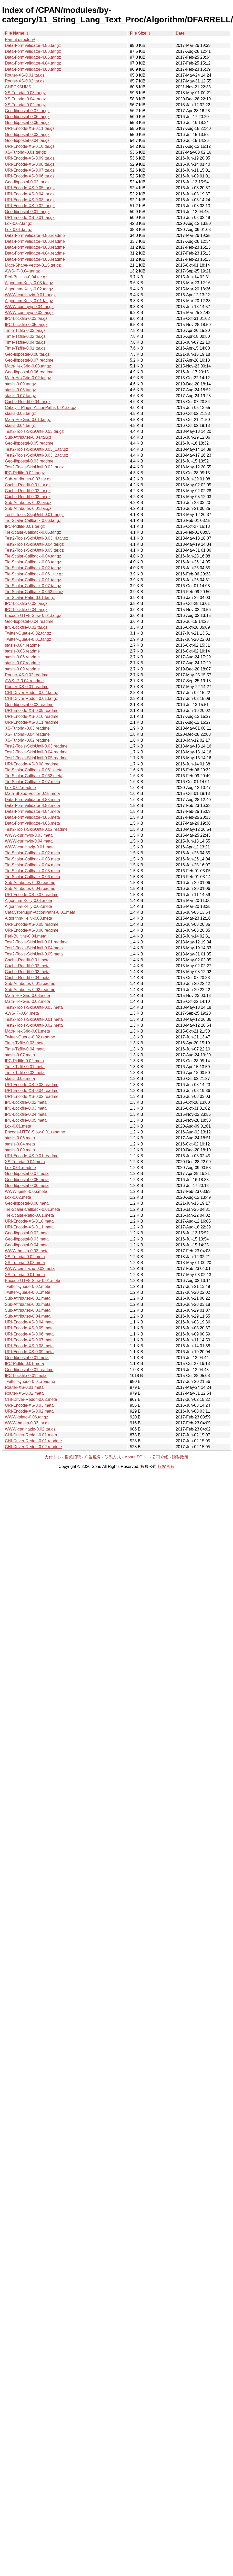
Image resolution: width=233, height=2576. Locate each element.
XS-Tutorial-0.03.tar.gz (25, 93)
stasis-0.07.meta (20, 1055)
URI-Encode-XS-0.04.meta (29, 1322)
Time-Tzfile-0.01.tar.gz (25, 348)
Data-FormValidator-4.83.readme (35, 247)
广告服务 (93, 1457)
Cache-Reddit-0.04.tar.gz (27, 401)
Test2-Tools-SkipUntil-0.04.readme (36, 752)
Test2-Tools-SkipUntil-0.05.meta (34, 954)
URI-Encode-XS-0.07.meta (29, 1340)
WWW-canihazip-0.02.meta (30, 1268)
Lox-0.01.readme (20, 1167)
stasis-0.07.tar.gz (20, 396)
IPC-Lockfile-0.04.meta (26, 1114)
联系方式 (113, 1457)
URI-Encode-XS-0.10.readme (31, 716)
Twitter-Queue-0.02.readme (30, 1037)
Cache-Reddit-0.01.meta (27, 960)
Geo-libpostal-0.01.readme (29, 1370)
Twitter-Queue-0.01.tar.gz (28, 639)
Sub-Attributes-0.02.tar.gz (28, 502)
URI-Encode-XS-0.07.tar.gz (30, 170)
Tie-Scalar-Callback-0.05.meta (32, 871)
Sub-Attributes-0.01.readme (30, 983)
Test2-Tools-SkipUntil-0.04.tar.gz (34, 544)
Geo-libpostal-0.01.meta (27, 1357)
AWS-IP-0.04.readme (24, 681)
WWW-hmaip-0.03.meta (26, 1251)
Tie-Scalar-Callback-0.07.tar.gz (33, 586)
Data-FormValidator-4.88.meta (32, 799)
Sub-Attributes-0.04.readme (30, 888)
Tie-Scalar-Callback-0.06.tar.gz (33, 520)
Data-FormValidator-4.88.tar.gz (33, 51)
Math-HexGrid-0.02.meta (27, 1001)
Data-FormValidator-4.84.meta (32, 811)
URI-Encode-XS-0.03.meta (29, 1405)
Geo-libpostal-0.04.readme (29, 621)
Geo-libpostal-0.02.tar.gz (27, 182)
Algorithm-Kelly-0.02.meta (28, 906)
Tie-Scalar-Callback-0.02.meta (32, 853)
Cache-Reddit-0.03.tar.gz (27, 497)
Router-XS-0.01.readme (26, 687)
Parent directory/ (20, 39)
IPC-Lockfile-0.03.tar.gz (26, 318)
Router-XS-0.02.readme (26, 675)
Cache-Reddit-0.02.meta (27, 966)
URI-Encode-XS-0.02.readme (31, 1096)
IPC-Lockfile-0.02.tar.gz (26, 603)
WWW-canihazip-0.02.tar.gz (30, 1429)
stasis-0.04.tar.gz (20, 425)
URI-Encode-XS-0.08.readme (31, 764)
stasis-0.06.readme (22, 657)
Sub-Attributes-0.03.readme (30, 882)
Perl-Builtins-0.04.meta (25, 936)
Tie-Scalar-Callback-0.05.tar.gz (33, 532)
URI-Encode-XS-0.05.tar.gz (30, 188)
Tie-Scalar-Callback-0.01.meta (32, 1209)
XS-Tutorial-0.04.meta (25, 1162)
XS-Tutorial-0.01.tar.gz (25, 152)
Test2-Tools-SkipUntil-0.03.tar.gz (34, 431)
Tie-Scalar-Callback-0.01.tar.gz (33, 580)
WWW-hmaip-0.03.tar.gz (27, 1423)
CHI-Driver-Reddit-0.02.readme (33, 1447)
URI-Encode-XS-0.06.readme (31, 930)
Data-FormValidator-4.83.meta (32, 805)
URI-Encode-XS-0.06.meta (29, 1334)
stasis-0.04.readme (22, 645)
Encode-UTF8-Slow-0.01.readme (35, 1132)
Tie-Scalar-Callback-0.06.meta (32, 877)
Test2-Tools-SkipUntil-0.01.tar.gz (34, 514)
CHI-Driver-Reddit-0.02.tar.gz (31, 692)
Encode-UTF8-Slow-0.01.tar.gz (33, 615)
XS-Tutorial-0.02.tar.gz (25, 105)
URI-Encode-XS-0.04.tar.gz (30, 194)
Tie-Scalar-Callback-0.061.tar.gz (34, 574)
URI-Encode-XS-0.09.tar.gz (30, 158)
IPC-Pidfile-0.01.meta (24, 1363)
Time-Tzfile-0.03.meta (25, 1043)
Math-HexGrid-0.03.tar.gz (28, 366)
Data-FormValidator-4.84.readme (35, 253)
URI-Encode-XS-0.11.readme (31, 722)
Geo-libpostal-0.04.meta (27, 1245)
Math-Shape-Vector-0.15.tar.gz (33, 265)
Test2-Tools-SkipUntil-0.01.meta (34, 1019)
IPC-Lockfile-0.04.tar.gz (26, 609)
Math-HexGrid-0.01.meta (27, 1031)
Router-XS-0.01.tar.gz (25, 75)
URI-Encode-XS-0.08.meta (29, 1346)
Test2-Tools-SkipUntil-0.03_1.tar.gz (36, 449)
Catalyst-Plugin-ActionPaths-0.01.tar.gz (40, 407)
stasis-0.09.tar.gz (20, 384)
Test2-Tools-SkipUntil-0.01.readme (36, 942)
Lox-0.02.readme (20, 787)
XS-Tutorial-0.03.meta (25, 1262)
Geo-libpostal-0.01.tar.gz (27, 211)
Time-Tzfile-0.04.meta (25, 1049)
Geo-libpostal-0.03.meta (27, 1239)
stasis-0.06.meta (20, 1138)
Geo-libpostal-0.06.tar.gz (27, 116)
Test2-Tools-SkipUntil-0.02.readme (36, 829)
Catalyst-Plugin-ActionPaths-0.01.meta (40, 912)
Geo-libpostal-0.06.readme (29, 372)
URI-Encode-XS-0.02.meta (29, 1411)
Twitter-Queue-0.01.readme (30, 1381)
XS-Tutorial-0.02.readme (27, 740)
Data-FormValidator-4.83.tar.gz (33, 69)
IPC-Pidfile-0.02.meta (24, 1061)
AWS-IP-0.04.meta (22, 1013)
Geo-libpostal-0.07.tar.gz (27, 111)
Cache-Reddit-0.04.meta (27, 977)
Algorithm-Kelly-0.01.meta (28, 900)
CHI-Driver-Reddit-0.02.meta (31, 1399)
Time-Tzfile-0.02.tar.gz (25, 336)
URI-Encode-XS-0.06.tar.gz (30, 176)
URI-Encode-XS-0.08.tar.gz (30, 164)
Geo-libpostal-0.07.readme (29, 360)
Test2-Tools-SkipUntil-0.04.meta (34, 948)
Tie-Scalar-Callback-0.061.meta (33, 770)
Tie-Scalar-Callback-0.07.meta (32, 782)
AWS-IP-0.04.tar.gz (22, 271)
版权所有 (166, 1466)
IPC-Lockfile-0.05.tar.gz (26, 324)
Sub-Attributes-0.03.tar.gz (28, 479)
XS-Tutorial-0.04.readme (27, 734)
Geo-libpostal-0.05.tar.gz (27, 122)
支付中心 (53, 1457)
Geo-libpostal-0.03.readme (29, 461)
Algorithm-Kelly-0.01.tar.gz (29, 301)
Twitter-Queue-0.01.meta (27, 1292)
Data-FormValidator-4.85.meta (32, 817)
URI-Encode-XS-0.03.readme (31, 1084)
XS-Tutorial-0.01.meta (25, 1275)
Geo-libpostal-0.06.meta (27, 1185)
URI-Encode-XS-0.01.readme (31, 1156)
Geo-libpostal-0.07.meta (27, 1173)
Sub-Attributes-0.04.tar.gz (28, 437)
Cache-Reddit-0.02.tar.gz (27, 491)
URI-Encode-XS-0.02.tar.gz (30, 206)
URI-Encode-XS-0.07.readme (31, 894)
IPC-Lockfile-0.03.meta (26, 1108)
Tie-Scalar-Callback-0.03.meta (32, 859)
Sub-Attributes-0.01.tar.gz (28, 508)
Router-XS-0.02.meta (24, 1393)
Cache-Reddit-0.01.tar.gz (27, 485)
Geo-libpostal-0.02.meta (27, 1233)
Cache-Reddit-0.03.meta (27, 972)
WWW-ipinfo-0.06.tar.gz (26, 1417)
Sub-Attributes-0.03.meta (27, 1310)
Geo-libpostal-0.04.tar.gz (27, 140)
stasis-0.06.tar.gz (20, 390)
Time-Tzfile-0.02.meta (25, 1072)
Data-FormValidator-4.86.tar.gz (33, 45)
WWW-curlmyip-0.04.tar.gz (29, 306)
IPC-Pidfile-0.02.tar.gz (25, 473)
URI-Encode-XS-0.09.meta (29, 1352)
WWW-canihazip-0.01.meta (30, 847)
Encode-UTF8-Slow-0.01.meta (32, 1280)
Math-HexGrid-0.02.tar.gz (28, 378)
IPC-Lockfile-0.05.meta (26, 1120)
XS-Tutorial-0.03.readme (27, 728)
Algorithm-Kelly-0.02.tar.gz (29, 289)
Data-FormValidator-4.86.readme (35, 235)
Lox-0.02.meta (18, 1197)
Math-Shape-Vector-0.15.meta (32, 793)
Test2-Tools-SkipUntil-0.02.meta (34, 1025)
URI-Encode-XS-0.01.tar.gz (30, 217)
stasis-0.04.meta (20, 1144)
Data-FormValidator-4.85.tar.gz (33, 57)
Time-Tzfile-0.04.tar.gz (25, 342)
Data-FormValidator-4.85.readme (35, 259)
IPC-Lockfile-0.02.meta (26, 1102)
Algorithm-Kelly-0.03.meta (28, 918)
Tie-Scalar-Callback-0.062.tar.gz (34, 592)
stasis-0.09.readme (22, 669)
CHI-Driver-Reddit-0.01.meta (31, 1435)
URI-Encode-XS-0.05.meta (29, 1328)
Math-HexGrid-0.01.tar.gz (28, 419)
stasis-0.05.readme (22, 651)
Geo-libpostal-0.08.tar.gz (27, 354)
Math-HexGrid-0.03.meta (27, 995)
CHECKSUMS (18, 87)
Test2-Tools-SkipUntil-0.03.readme (36, 746)
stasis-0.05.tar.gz (20, 413)
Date (180, 33)
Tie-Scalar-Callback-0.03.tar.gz (33, 562)
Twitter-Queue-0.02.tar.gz (28, 633)
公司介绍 (160, 1457)
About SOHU (136, 1457)
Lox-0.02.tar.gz (18, 223)
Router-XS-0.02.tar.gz (25, 81)
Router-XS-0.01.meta (24, 1387)
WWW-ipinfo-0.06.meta (26, 1191)
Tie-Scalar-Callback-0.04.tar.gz (33, 556)
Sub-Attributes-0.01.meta (27, 1298)
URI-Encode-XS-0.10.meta (29, 1221)
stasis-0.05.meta (20, 1078)
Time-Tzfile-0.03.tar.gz (25, 330)
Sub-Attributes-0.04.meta (27, 1316)
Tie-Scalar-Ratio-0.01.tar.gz (30, 597)
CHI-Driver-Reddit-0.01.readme (33, 1441)
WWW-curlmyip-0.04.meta (29, 841)
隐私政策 (180, 1457)
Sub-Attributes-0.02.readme (30, 989)
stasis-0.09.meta (20, 1150)
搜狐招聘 (73, 1457)
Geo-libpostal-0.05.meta (27, 1179)
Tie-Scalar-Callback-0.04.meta (32, 865)
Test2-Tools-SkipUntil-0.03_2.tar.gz (36, 455)
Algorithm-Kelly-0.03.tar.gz (29, 283)
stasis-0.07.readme (22, 663)
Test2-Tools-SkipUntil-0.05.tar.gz (34, 550)
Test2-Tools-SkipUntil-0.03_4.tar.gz (36, 538)
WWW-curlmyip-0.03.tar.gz (29, 312)
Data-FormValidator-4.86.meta (32, 823)
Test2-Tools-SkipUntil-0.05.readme (36, 758)
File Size (138, 33)
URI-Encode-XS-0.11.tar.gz (30, 128)
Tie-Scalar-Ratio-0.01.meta (29, 1215)
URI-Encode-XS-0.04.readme (31, 1090)
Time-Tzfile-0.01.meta (25, 1067)
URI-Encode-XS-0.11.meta (29, 1227)
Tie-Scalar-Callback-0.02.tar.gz (33, 568)
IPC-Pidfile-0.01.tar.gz (25, 526)
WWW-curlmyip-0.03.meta (29, 835)
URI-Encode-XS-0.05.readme (31, 924)
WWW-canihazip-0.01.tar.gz (30, 295)
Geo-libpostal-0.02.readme (29, 704)
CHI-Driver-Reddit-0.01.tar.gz (31, 698)
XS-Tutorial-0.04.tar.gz (25, 99)
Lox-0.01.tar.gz (18, 229)
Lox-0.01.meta (18, 1126)
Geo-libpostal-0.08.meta (27, 1203)
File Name (14, 33)
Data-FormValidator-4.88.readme (35, 241)
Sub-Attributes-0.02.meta (27, 1304)
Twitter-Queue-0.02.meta (27, 1286)
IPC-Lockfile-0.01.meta (26, 1375)
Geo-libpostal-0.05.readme (29, 443)
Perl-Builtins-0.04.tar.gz (26, 277)
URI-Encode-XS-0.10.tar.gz (30, 146)
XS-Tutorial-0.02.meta (25, 1257)
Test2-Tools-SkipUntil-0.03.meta (34, 1007)
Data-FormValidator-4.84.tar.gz (33, 63)
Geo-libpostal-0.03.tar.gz (27, 134)
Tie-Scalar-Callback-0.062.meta (33, 776)
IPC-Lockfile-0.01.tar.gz (26, 627)
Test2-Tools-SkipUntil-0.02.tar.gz (34, 467)
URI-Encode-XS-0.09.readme (31, 710)
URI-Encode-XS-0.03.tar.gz (30, 200)
